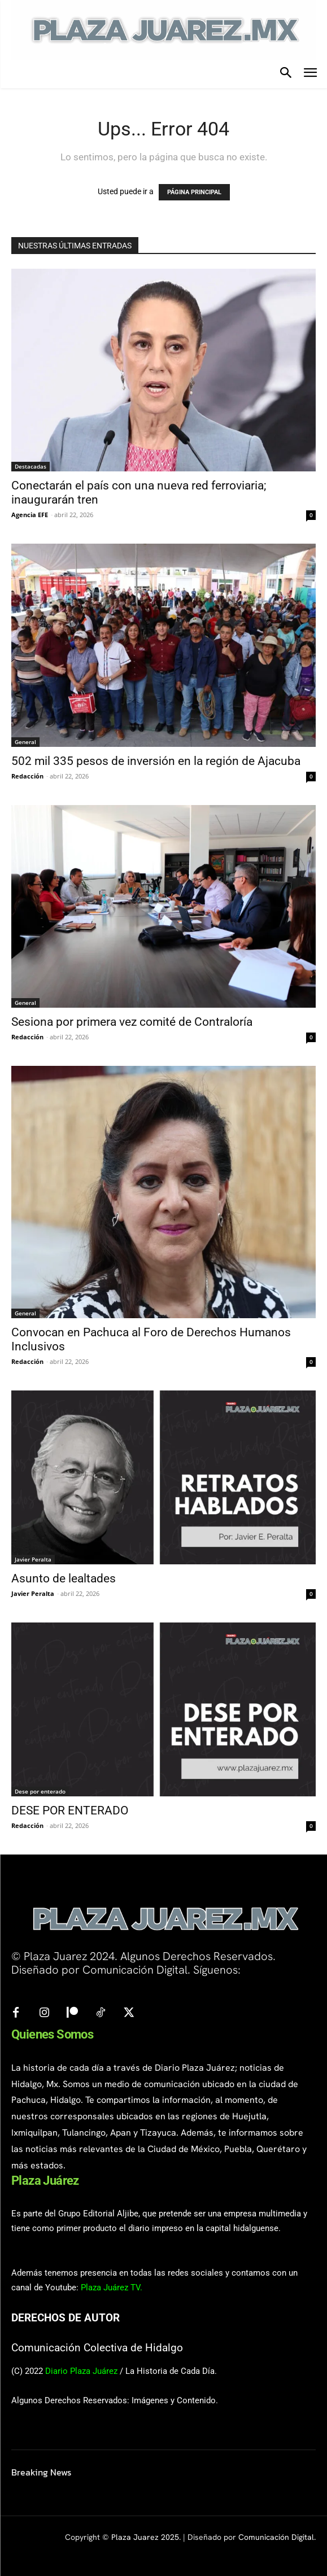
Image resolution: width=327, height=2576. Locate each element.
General (25, 742)
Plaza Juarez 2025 (145, 2537)
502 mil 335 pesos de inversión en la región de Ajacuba (155, 761)
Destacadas (30, 466)
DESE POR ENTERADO (69, 1810)
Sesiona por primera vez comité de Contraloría (131, 1022)
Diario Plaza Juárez (81, 2371)
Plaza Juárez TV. (111, 2287)
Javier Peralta (33, 1559)
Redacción (27, 776)
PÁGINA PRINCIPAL (194, 192)
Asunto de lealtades (63, 1578)
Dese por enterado (40, 1791)
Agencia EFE (29, 514)
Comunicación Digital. (277, 2537)
